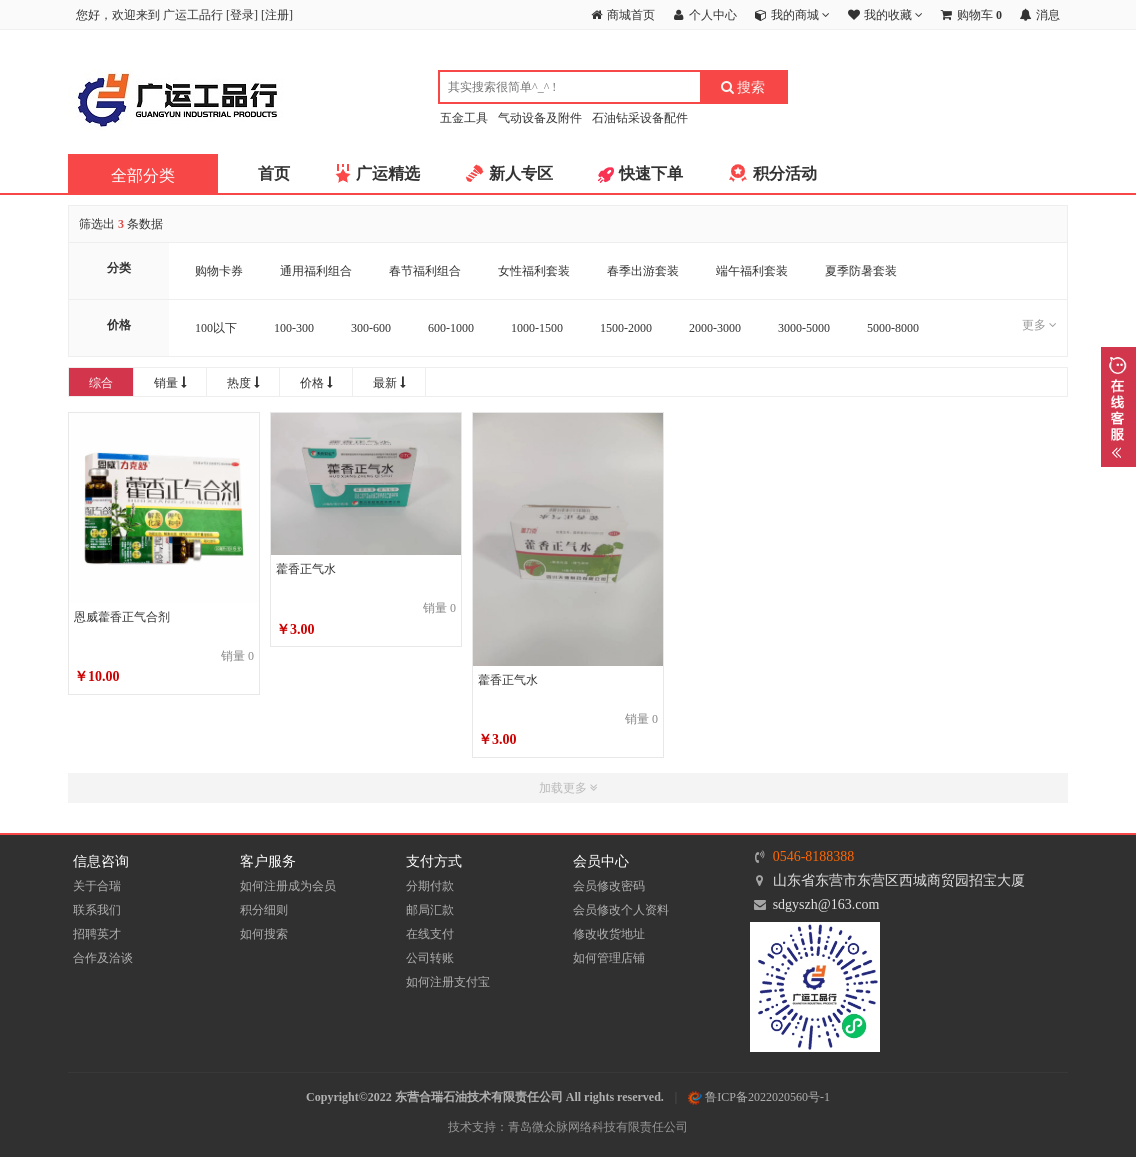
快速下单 (651, 173)
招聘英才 (97, 934)
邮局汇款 (430, 910)
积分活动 (785, 173)
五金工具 (464, 118)
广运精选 (388, 173)
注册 (277, 15)
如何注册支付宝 (448, 982)
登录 (242, 15)
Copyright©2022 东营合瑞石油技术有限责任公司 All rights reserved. (485, 1097)
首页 (274, 173)
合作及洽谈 (103, 958)
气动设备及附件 (540, 118)
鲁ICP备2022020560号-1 (759, 1097)
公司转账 (430, 958)
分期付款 (430, 886)
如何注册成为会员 (288, 886)
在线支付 (430, 934)
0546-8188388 (814, 856)
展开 (1118, 407)
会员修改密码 (609, 886)
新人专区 (521, 173)
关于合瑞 (97, 886)
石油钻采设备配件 (640, 118)
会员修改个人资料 (621, 910)
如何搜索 (264, 934)
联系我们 (97, 910)
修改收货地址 (609, 934)
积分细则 (264, 910)
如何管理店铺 (609, 958)
